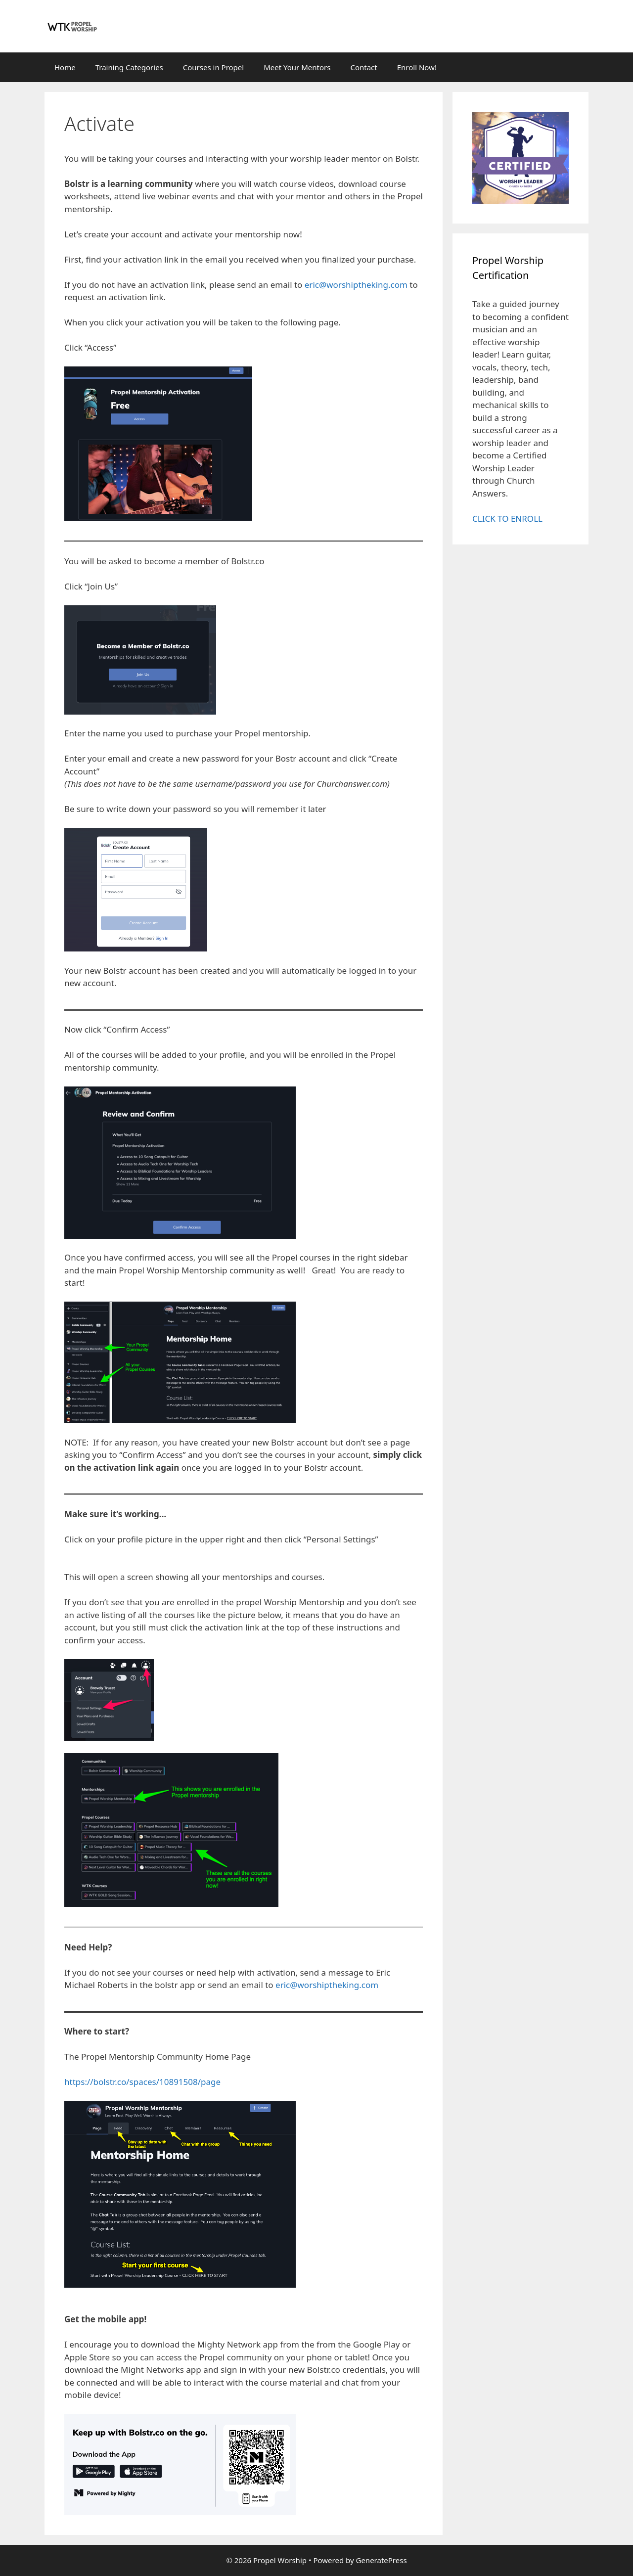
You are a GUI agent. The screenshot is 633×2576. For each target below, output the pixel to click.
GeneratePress (381, 2560)
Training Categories (129, 67)
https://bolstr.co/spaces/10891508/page (142, 2081)
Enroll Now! (417, 67)
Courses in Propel (213, 67)
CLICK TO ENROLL (507, 518)
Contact (363, 67)
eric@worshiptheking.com (356, 284)
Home (65, 67)
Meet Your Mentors (297, 67)
